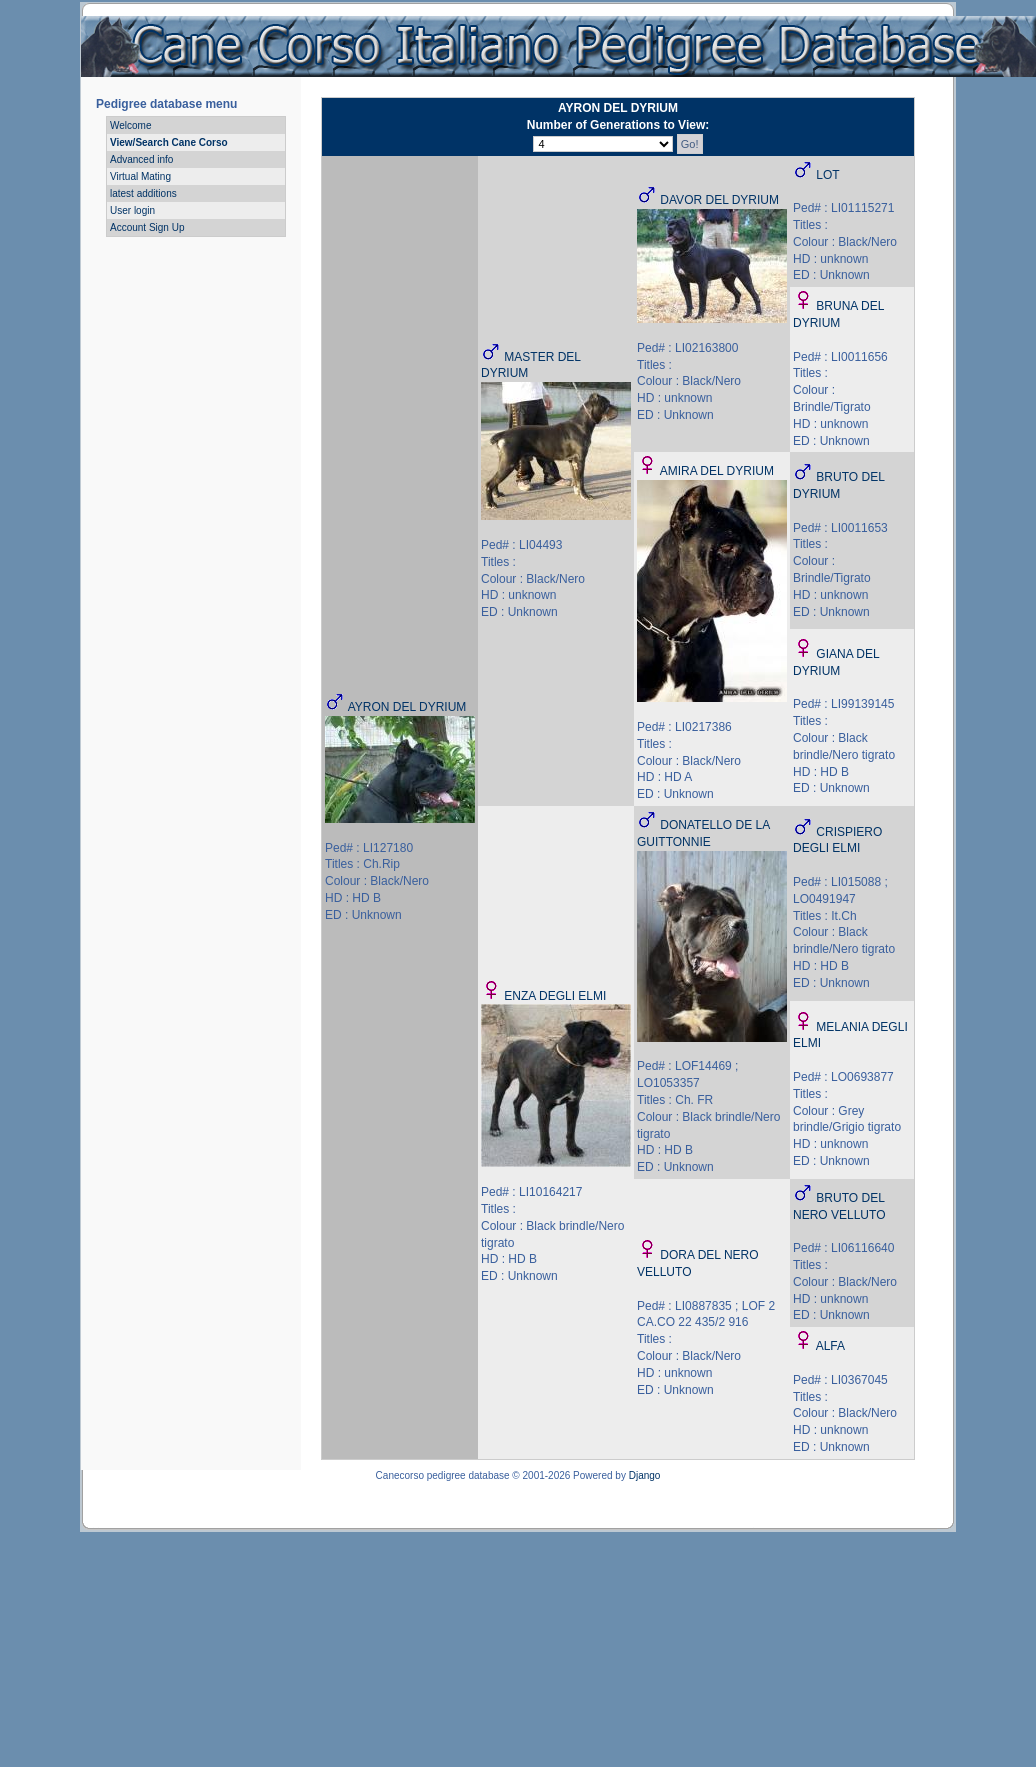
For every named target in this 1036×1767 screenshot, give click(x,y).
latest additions (143, 193)
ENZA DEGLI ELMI (555, 996)
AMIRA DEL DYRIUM (717, 471)
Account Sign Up (147, 227)
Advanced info (141, 159)
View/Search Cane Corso (169, 142)
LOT (827, 175)
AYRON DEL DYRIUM (407, 707)
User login (132, 210)
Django (645, 1475)
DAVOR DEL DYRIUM (719, 200)
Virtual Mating (140, 176)
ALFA (830, 1346)
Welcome (131, 125)
